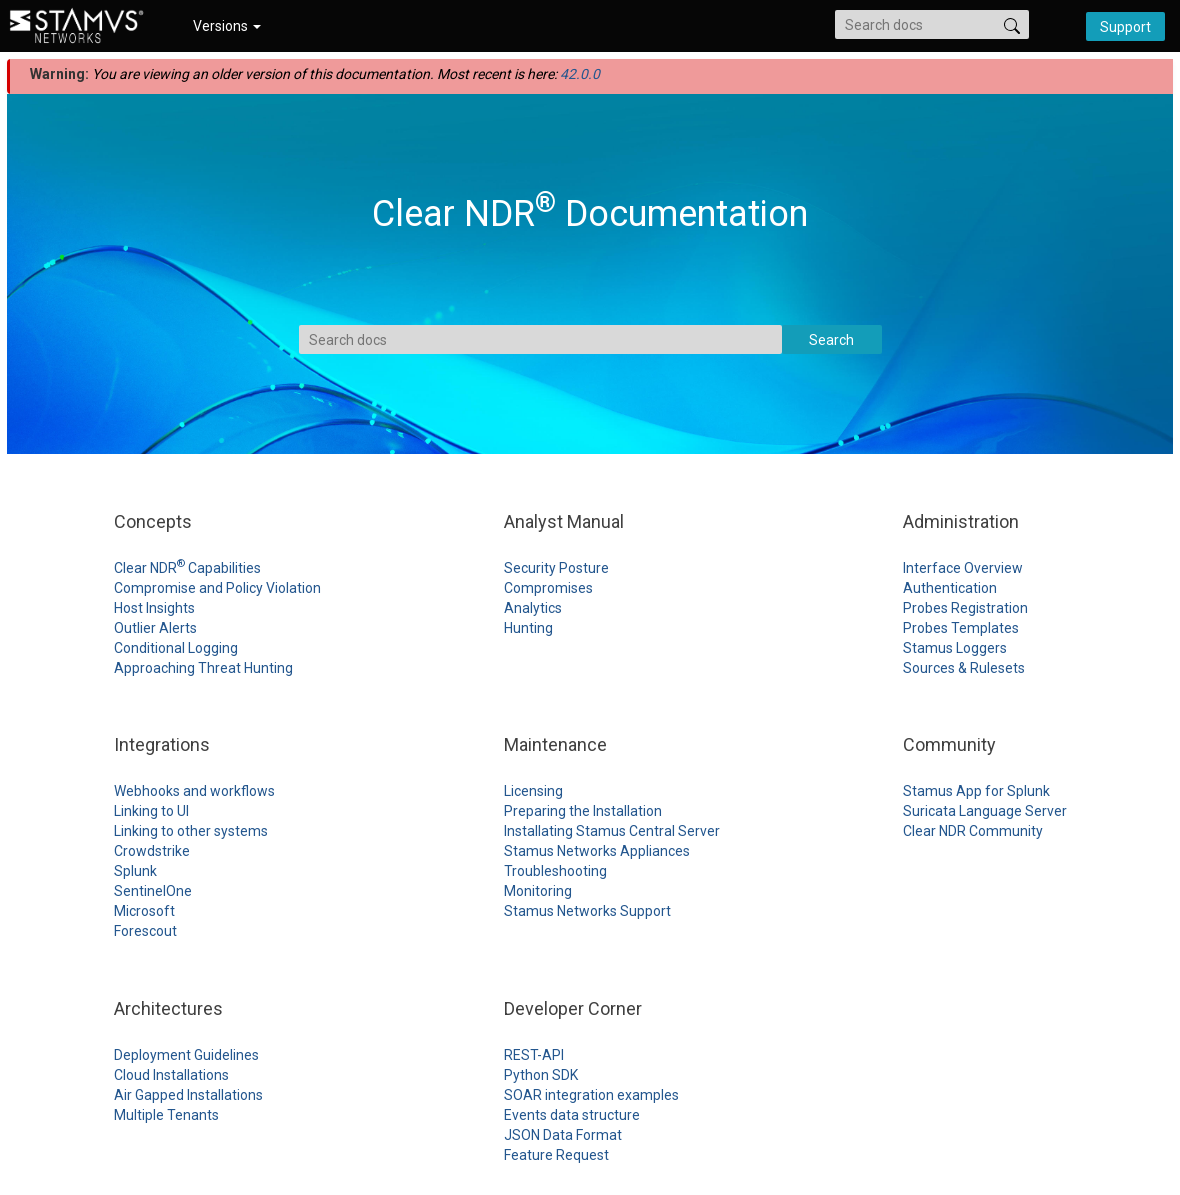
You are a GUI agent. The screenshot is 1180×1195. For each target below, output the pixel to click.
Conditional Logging (176, 648)
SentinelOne (153, 891)
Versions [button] (227, 26)
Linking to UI (151, 811)
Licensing (533, 791)
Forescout (145, 931)
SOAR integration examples (591, 1095)
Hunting (528, 628)
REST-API (534, 1055)
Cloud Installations (171, 1075)
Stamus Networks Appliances (597, 851)
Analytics (533, 608)
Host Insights (154, 608)
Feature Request (556, 1155)
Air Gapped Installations (188, 1095)
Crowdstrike (152, 851)
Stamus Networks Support (587, 911)
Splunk (135, 871)
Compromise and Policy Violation (217, 588)
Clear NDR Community (973, 831)
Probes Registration (965, 608)
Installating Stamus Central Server (612, 831)
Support (1125, 27)
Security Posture (556, 568)
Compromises (548, 588)
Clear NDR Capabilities (187, 568)
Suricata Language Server (985, 811)
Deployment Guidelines (186, 1055)
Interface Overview (963, 568)
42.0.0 (580, 74)
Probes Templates (961, 628)
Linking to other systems (191, 831)
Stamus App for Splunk (976, 791)
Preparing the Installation (583, 811)
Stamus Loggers (955, 648)
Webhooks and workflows (194, 791)
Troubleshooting (555, 871)
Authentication (950, 588)
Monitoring (538, 891)
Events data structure (572, 1115)
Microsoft (144, 911)
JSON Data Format (563, 1135)
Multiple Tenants (166, 1115)
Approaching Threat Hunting (203, 668)
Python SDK (541, 1075)
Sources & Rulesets (964, 668)
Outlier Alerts (155, 628)
